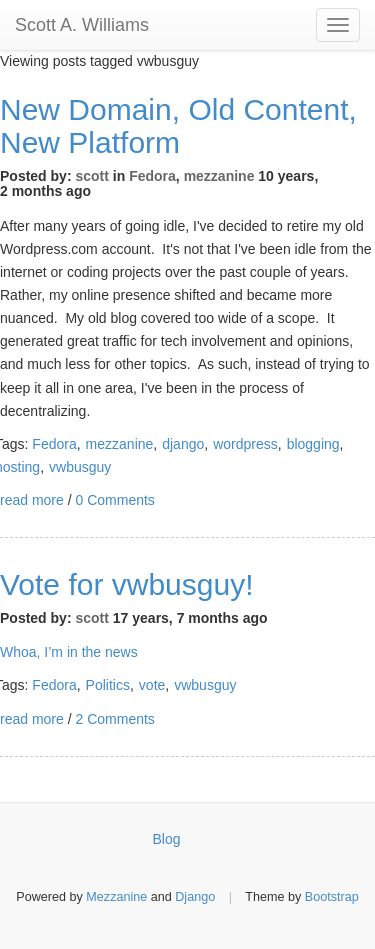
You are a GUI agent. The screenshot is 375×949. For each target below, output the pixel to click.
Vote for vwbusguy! (126, 584)
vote (152, 685)
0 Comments (114, 500)
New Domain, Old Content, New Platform (178, 126)
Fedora (152, 176)
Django (195, 897)
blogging (313, 444)
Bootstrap (332, 897)
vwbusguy (80, 467)
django (183, 444)
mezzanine (219, 176)
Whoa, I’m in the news (69, 652)
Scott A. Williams (82, 25)
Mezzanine (116, 897)
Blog (167, 839)
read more (32, 500)
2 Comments (114, 719)
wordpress (245, 444)
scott (91, 176)
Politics (108, 685)
